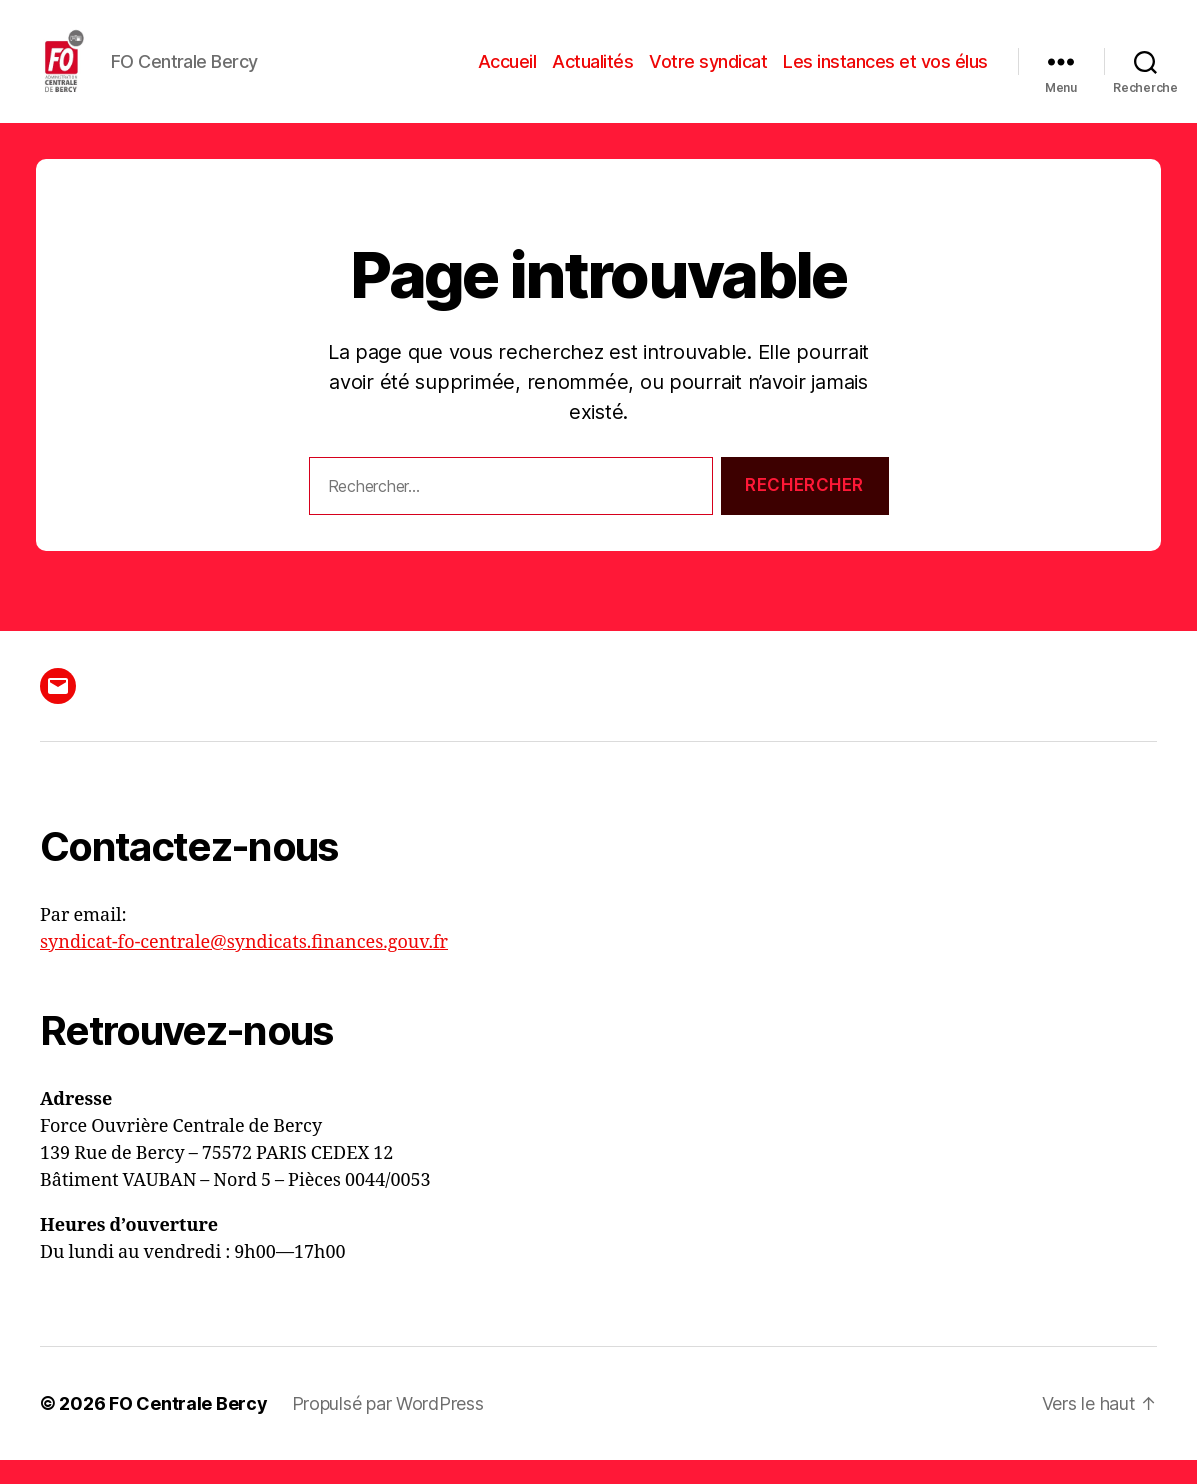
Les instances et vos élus (885, 72)
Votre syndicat (708, 72)
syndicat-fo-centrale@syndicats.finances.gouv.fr (244, 966)
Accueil (507, 72)
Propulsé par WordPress (388, 1427)
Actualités (592, 72)
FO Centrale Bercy (188, 1427)
